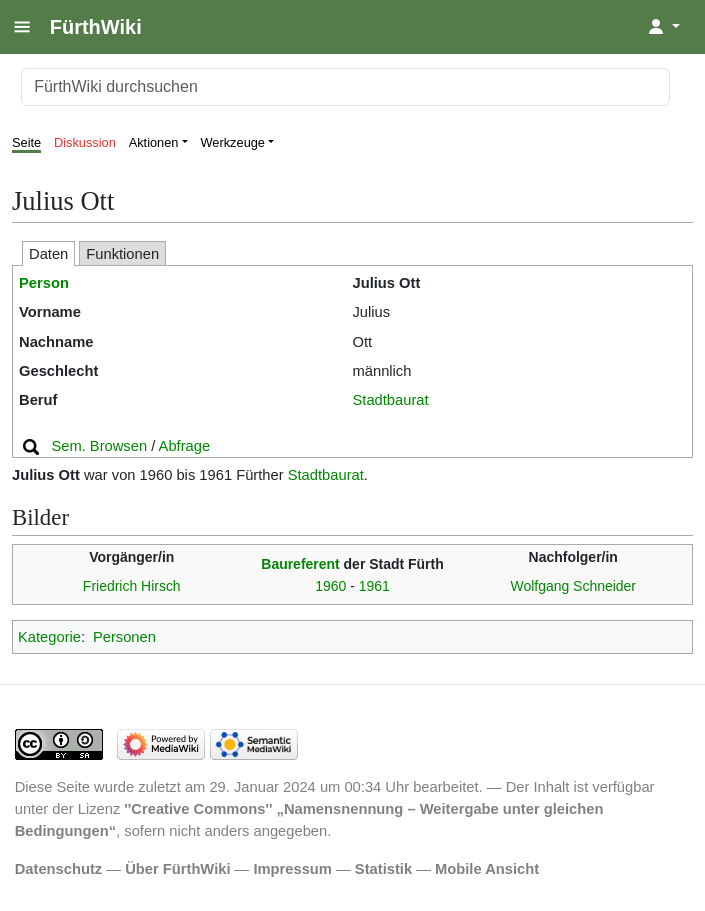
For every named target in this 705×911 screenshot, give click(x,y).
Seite (26, 142)
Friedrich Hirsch (132, 586)
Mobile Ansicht (487, 869)
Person (44, 283)
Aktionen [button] (154, 142)
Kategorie (49, 637)
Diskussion (85, 142)
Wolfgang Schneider (573, 586)
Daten (48, 254)
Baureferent (300, 564)
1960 (330, 586)
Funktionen (122, 254)
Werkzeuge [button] (233, 142)
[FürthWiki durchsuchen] (345, 87)
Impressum (292, 869)
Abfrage (185, 446)
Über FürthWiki (177, 869)
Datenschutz (59, 869)
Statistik (383, 869)
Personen (124, 637)
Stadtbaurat (391, 400)
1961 (374, 586)
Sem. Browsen (99, 446)
